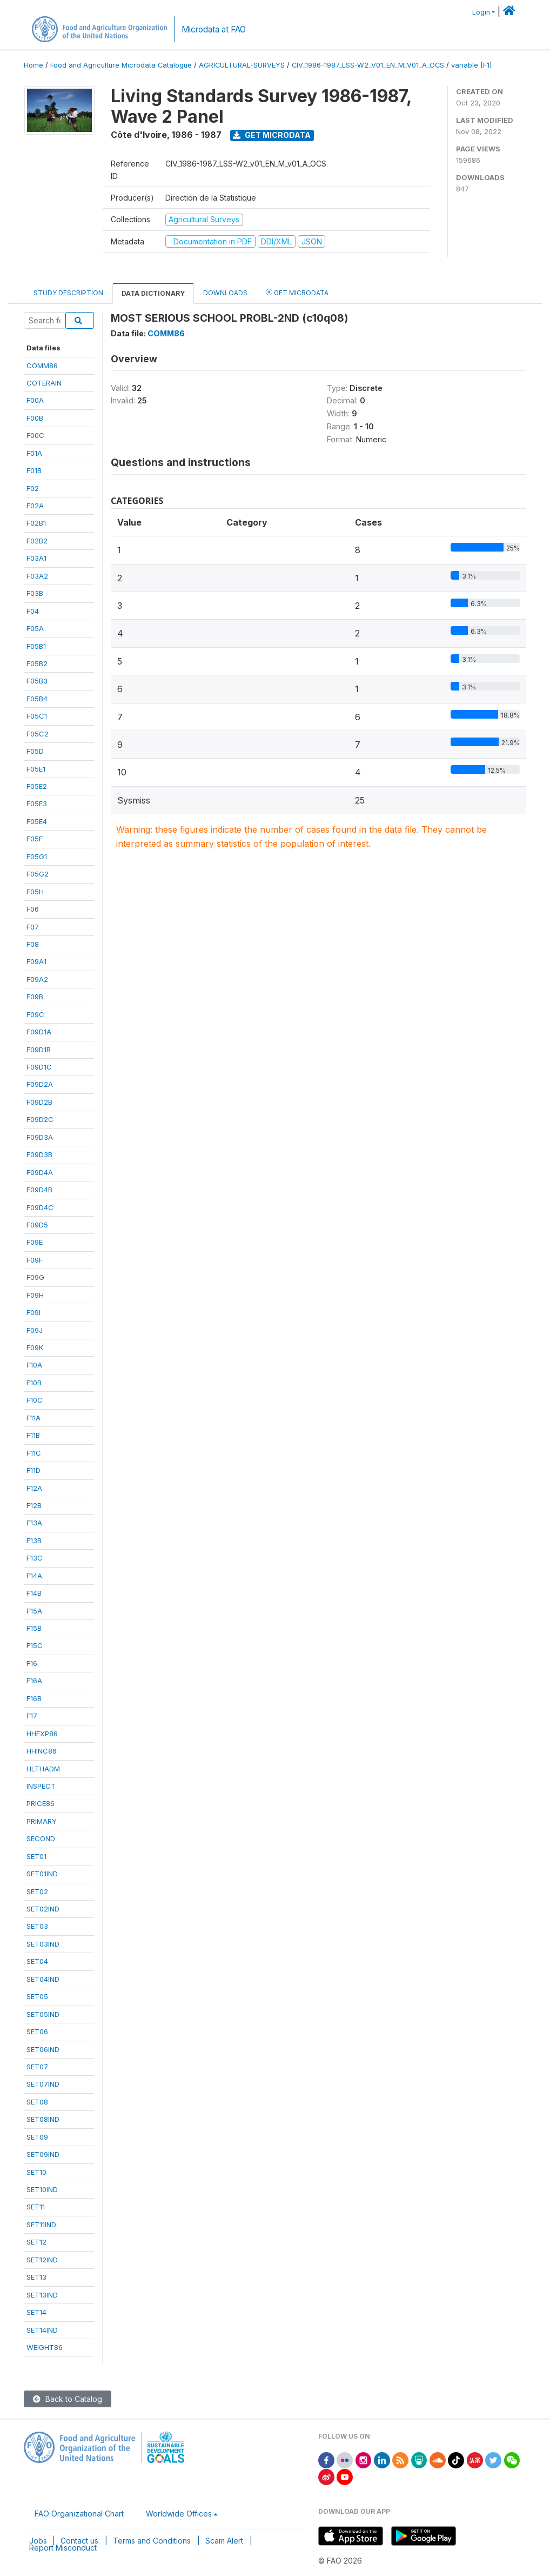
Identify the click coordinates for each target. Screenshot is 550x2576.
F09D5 (37, 1224)
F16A (34, 1680)
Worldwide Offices (179, 2513)
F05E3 (36, 803)
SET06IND (42, 2049)
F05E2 (36, 786)
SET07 (37, 2066)
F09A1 (36, 961)
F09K (34, 1347)
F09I (33, 1312)
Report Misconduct (63, 2547)
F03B (34, 593)
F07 (32, 926)
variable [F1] (471, 65)
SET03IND (42, 1944)
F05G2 (37, 873)
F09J (34, 1330)
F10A (34, 1364)
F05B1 (36, 646)
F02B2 (37, 540)
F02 (32, 488)
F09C (35, 1014)
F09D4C (39, 1207)
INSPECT (41, 1786)
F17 (31, 1715)
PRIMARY (41, 1821)
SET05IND (42, 2014)
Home (33, 65)
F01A (34, 453)
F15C (34, 1645)
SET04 (37, 1961)
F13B (34, 1540)
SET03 (37, 1926)
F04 (32, 611)
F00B (34, 418)
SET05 (37, 1996)
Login (481, 12)
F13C (34, 1557)
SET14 (36, 2312)
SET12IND (42, 2259)
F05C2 (37, 733)
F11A (33, 1417)
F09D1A (38, 1031)
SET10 (36, 2172)
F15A (34, 1610)
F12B (34, 1505)
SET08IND (42, 2119)
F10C (34, 1400)
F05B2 (37, 663)
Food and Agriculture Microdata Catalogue (121, 65)
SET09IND (42, 2154)
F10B (34, 1382)
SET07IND (42, 2084)
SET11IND (41, 2224)
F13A (34, 1522)
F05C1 (36, 716)
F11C (33, 1453)
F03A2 (37, 576)
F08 (32, 944)
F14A (34, 1575)
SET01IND (42, 1873)
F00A (35, 400)
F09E (34, 1242)
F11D (33, 1470)
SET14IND (42, 2330)
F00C (35, 435)
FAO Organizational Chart (79, 2513)
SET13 (36, 2277)
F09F (34, 1260)
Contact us (79, 2540)
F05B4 (37, 698)
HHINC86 (41, 1751)
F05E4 (36, 821)
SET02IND (42, 1908)
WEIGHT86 (44, 2347)
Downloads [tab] (225, 293)
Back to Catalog (67, 2399)
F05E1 (35, 769)
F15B (34, 1628)
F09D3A (39, 1137)
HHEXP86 (42, 1733)
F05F (34, 838)
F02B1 (36, 523)
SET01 (36, 1856)
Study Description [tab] (68, 293)
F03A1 (36, 558)
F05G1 (36, 856)
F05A (35, 628)
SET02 (37, 1891)
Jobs (38, 2540)
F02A (35, 505)
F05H (35, 891)
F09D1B (38, 1049)
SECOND (40, 1838)
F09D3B (39, 1154)
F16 (31, 1663)
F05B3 (37, 680)
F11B (33, 1435)
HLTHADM (43, 1768)
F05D (35, 751)
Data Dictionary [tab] (153, 293)
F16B (34, 1698)
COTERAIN (44, 383)
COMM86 (42, 365)
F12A (34, 1488)
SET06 (37, 2031)
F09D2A (39, 1084)
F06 (32, 909)
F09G (35, 1277)
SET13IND (42, 2294)
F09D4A (39, 1172)
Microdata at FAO (214, 29)
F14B (34, 1593)
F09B (34, 996)
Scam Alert (224, 2540)
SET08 (37, 2101)
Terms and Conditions (152, 2540)
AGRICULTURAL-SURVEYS (242, 65)
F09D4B (39, 1189)
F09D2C (39, 1119)
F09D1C (39, 1067)
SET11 (35, 2206)
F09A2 (37, 979)
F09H (35, 1295)
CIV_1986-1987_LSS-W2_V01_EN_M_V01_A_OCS (368, 65)
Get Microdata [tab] (297, 292)
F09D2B (39, 1102)
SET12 (36, 2242)
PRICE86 (40, 1803)
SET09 (37, 2137)
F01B (34, 470)
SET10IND (42, 2189)
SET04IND (42, 1979)
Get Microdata (272, 135)
